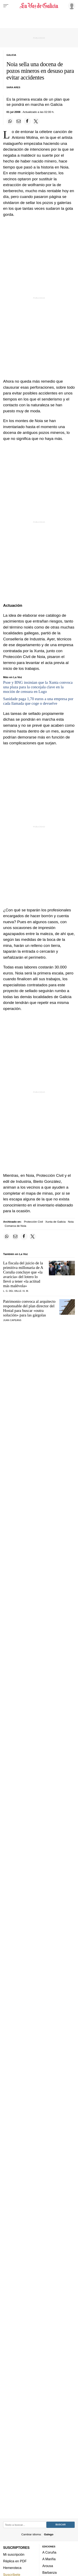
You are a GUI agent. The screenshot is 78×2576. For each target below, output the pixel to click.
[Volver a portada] (39, 6)
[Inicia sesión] (71, 5)
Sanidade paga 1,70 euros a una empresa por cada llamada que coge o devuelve (38, 701)
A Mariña (49, 2559)
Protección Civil (33, 1221)
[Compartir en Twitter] (36, 121)
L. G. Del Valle (12, 1291)
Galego (48, 2534)
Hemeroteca (12, 2568)
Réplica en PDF (15, 2561)
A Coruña (49, 2552)
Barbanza (49, 2573)
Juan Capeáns (12, 1320)
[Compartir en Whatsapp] (10, 121)
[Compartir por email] (18, 121)
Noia (71, 1221)
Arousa (47, 2566)
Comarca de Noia (15, 1225)
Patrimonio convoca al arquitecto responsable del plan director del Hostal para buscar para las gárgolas (29, 1308)
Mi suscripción (13, 2554)
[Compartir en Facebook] (27, 121)
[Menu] (6, 6)
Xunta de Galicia (55, 1221)
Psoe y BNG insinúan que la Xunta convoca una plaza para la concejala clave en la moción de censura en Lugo (38, 687)
